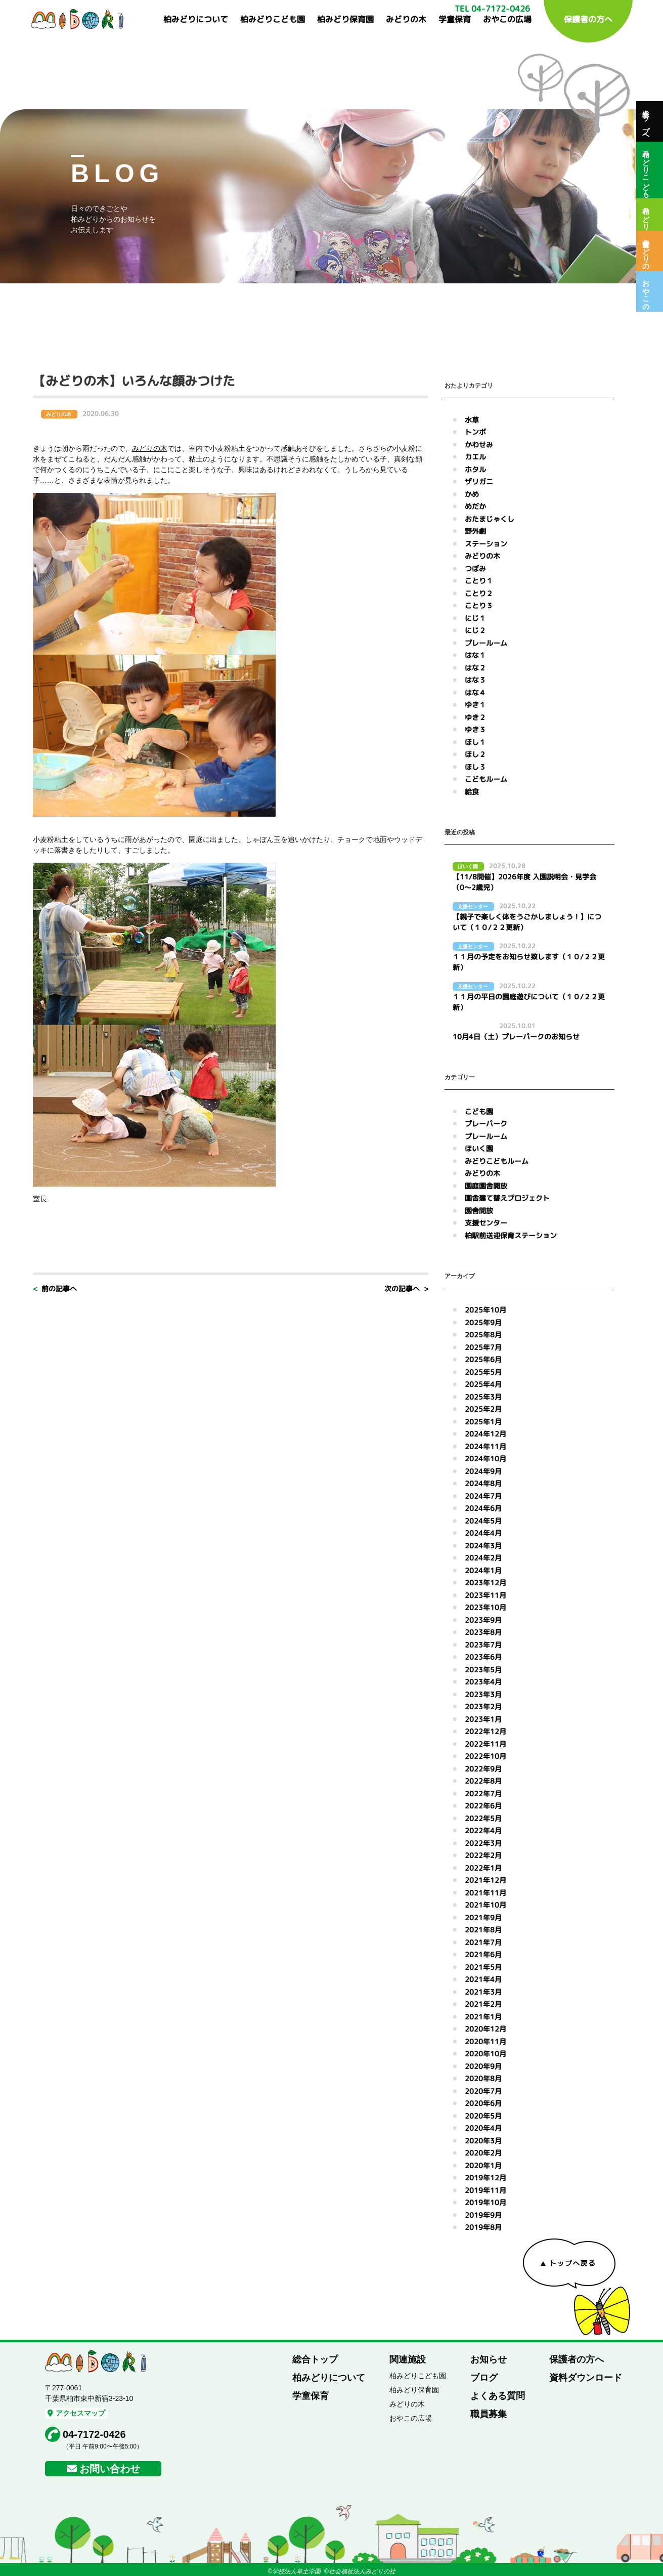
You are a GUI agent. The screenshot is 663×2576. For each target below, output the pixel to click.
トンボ (475, 432)
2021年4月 (483, 1979)
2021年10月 (485, 1905)
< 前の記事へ (55, 1288)
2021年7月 (483, 1942)
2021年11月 (485, 1892)
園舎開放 (479, 1210)
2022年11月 (485, 1744)
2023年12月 (485, 1582)
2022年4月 (483, 1830)
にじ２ (475, 630)
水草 (472, 420)
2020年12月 (485, 2029)
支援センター (486, 1223)
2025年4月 (483, 1384)
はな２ (475, 667)
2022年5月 (483, 1818)
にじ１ (475, 618)
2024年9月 (483, 1471)
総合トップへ (646, 121)
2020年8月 (483, 2078)
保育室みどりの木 (646, 251)
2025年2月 (483, 1409)
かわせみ (479, 444)
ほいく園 (479, 1148)
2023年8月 (483, 1632)
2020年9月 (483, 2066)
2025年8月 (483, 1334)
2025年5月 (483, 1372)
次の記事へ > (406, 1288)
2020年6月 (483, 2103)
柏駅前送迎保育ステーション (511, 1235)
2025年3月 (483, 1397)
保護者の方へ (588, 19)
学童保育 (454, 19)
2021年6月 (483, 1954)
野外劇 (475, 531)
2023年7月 (483, 1645)
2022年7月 (483, 1793)
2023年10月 (485, 1607)
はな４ (475, 692)
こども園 (479, 1111)
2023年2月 (483, 1706)
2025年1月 (483, 1421)
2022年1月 (483, 1868)
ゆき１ (475, 704)
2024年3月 (483, 1545)
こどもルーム (486, 779)
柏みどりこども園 (272, 19)
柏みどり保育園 (345, 19)
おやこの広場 (507, 19)
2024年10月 (485, 1458)
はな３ (475, 680)
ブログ (484, 2378)
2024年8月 (483, 1483)
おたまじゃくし (489, 519)
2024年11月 (485, 1446)
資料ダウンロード (585, 2378)
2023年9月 (483, 1620)
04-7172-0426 (94, 2434)
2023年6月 (483, 1657)
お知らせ (488, 2359)
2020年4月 (483, 2128)
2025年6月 (483, 1359)
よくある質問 (497, 2396)
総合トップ (315, 2359)
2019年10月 (485, 2202)
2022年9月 (483, 1768)
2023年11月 (485, 1595)
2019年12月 (485, 2177)
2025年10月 (485, 1310)
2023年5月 (483, 1669)
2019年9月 (483, 2215)
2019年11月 (485, 2190)
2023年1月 (483, 1719)
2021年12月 (485, 1880)
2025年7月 (483, 1347)
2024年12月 (485, 1434)
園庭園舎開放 (486, 1186)
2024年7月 (483, 1496)
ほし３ (475, 767)
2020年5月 (483, 2116)
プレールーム (486, 643)
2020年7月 (483, 2091)
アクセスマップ (76, 2413)
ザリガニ (479, 481)
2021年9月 (483, 1917)
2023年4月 (483, 1681)
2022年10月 (485, 1756)
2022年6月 (483, 1805)
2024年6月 (483, 1508)
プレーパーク (486, 1123)
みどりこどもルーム (496, 1161)
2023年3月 (483, 1694)
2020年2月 (483, 2153)
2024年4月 (483, 1533)
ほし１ (475, 742)
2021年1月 (483, 2016)
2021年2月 (483, 2004)
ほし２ (475, 754)
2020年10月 (485, 2053)
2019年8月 (483, 2227)
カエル (475, 456)
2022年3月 (483, 1843)
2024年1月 (483, 1570)
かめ (472, 494)
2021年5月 (483, 1967)
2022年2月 (483, 1855)
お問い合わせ (109, 2468)
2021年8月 (483, 1929)
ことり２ (479, 593)
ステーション (486, 543)
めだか (475, 506)
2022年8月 (483, 1781)
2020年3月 (483, 2140)
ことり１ (479, 580)
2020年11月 (485, 2041)
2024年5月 (483, 1521)
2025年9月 (483, 1322)
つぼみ (475, 568)
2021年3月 (483, 1992)
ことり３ (479, 605)
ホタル (475, 469)
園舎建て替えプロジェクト (507, 1198)
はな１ (475, 655)
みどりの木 (406, 19)
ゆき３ (475, 729)
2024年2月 (483, 1558)
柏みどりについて (195, 19)
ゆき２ (475, 717)
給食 (472, 791)
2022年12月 (485, 1731)
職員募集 (488, 2414)
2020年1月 (483, 2165)
